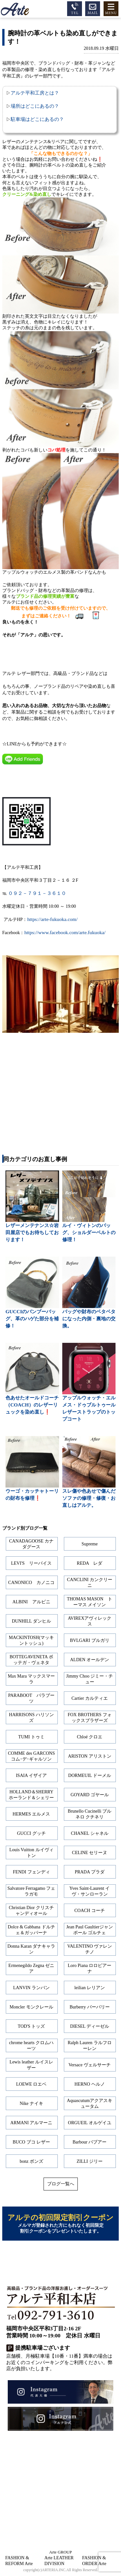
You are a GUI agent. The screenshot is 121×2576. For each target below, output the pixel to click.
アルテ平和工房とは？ (35, 93)
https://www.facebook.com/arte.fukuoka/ (65, 932)
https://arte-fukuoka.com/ (52, 919)
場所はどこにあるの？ (35, 106)
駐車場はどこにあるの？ (37, 119)
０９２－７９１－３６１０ (37, 893)
